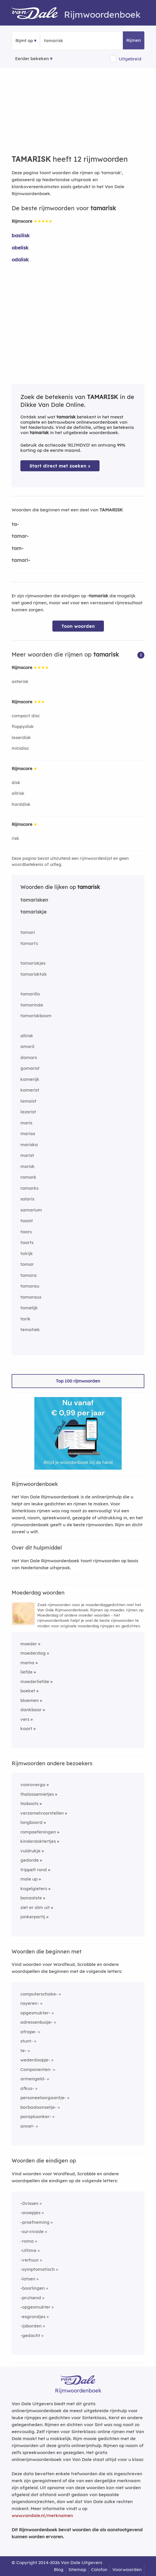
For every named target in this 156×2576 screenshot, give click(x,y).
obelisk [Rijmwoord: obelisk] (20, 248)
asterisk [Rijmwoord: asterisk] (20, 681)
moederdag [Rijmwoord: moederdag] (33, 1653)
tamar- (20, 536)
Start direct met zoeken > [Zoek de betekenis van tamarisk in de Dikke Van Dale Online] (60, 466)
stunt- (26, 2041)
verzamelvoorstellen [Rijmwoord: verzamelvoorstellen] (42, 1813)
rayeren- (29, 2003)
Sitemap (77, 2569)
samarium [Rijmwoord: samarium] (31, 1210)
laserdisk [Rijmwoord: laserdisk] (21, 737)
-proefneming (34, 2222)
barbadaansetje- (38, 2107)
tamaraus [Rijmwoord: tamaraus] (30, 1297)
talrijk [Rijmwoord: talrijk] (26, 1253)
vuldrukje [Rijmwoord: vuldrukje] (30, 1851)
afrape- (28, 2031)
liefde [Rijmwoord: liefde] (26, 1672)
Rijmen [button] (133, 40)
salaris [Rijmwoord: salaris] (27, 1199)
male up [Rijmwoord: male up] (29, 1879)
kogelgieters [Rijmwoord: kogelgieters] (33, 1888)
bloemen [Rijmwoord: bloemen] (29, 1700)
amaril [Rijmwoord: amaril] (27, 1046)
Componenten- (36, 2069)
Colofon (99, 2569)
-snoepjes (30, 2212)
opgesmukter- (35, 2013)
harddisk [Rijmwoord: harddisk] (21, 804)
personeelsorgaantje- (43, 2097)
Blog (58, 2569)
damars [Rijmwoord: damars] (28, 1057)
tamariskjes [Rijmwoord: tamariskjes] (32, 963)
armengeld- (33, 2078)
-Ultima (28, 2250)
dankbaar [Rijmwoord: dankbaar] (31, 1709)
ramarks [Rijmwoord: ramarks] (29, 1188)
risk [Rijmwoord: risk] (15, 838)
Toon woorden (78, 626)
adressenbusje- (36, 2022)
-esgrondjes (32, 2316)
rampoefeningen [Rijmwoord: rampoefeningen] (38, 1832)
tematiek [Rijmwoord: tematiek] (30, 1329)
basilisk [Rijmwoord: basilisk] (21, 235)
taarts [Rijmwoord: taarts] (26, 1242)
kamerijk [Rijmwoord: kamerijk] (29, 1079)
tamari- (21, 560)
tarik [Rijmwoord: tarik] (25, 1319)
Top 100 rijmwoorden (78, 1381)
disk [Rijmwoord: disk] (16, 782)
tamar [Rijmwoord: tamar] (27, 1264)
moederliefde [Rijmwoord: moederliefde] (34, 1681)
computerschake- (39, 1994)
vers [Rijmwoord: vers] (24, 1719)
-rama (27, 2241)
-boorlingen (32, 2288)
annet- (27, 2126)
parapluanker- (35, 2116)
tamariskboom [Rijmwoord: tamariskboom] (36, 1015)
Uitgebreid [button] (130, 59)
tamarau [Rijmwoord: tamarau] (29, 1286)
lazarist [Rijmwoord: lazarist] (28, 1111)
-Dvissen (29, 2203)
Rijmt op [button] (24, 40)
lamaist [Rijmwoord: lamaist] (28, 1101)
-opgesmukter (35, 2307)
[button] (140, 655)
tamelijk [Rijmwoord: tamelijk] (29, 1308)
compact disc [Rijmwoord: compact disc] (26, 715)
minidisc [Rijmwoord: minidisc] (20, 748)
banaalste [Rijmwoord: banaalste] (31, 1898)
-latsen (27, 2279)
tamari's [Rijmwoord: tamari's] (29, 943)
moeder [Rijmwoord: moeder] (28, 1643)
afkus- (27, 2088)
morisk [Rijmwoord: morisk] (27, 1166)
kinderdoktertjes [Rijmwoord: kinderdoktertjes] (38, 1841)
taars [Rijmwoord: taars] (26, 1231)
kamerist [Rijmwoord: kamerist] (29, 1090)
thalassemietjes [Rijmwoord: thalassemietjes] (37, 1794)
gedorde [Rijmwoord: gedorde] (29, 1860)
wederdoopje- (35, 2060)
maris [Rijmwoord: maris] (26, 1123)
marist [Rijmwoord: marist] (27, 1155)
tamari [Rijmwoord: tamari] (27, 932)
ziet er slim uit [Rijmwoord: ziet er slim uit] (35, 1907)
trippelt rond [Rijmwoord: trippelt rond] (33, 1869)
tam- (18, 548)
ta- (15, 524)
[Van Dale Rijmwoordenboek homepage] (38, 14)
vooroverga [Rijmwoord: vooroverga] (32, 1784)
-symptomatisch (37, 2269)
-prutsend (30, 2297)
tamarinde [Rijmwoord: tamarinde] (31, 1005)
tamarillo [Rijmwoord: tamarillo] (30, 994)
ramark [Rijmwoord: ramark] (28, 1177)
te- (23, 2050)
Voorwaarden (127, 2569)
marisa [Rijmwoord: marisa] (27, 1133)
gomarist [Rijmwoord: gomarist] (30, 1068)
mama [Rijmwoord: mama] (27, 1662)
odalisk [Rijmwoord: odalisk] (20, 259)
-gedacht (30, 2335)
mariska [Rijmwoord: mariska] (29, 1144)
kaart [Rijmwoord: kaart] (26, 1728)
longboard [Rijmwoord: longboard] (31, 1822)
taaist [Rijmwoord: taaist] (26, 1220)
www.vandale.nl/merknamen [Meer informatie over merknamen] (42, 2515)
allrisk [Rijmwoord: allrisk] (18, 793)
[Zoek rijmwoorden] (72, 41)
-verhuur (29, 2260)
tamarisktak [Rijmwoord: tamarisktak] (33, 974)
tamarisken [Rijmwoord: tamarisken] (34, 900)
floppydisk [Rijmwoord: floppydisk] (23, 726)
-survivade (32, 2231)
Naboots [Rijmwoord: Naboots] (29, 1803)
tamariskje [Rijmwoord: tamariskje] (33, 912)
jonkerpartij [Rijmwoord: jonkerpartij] (32, 1916)
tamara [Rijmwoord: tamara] (28, 1275)
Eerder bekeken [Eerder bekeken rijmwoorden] (32, 58)
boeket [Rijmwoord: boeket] (27, 1691)
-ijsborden (31, 2326)
